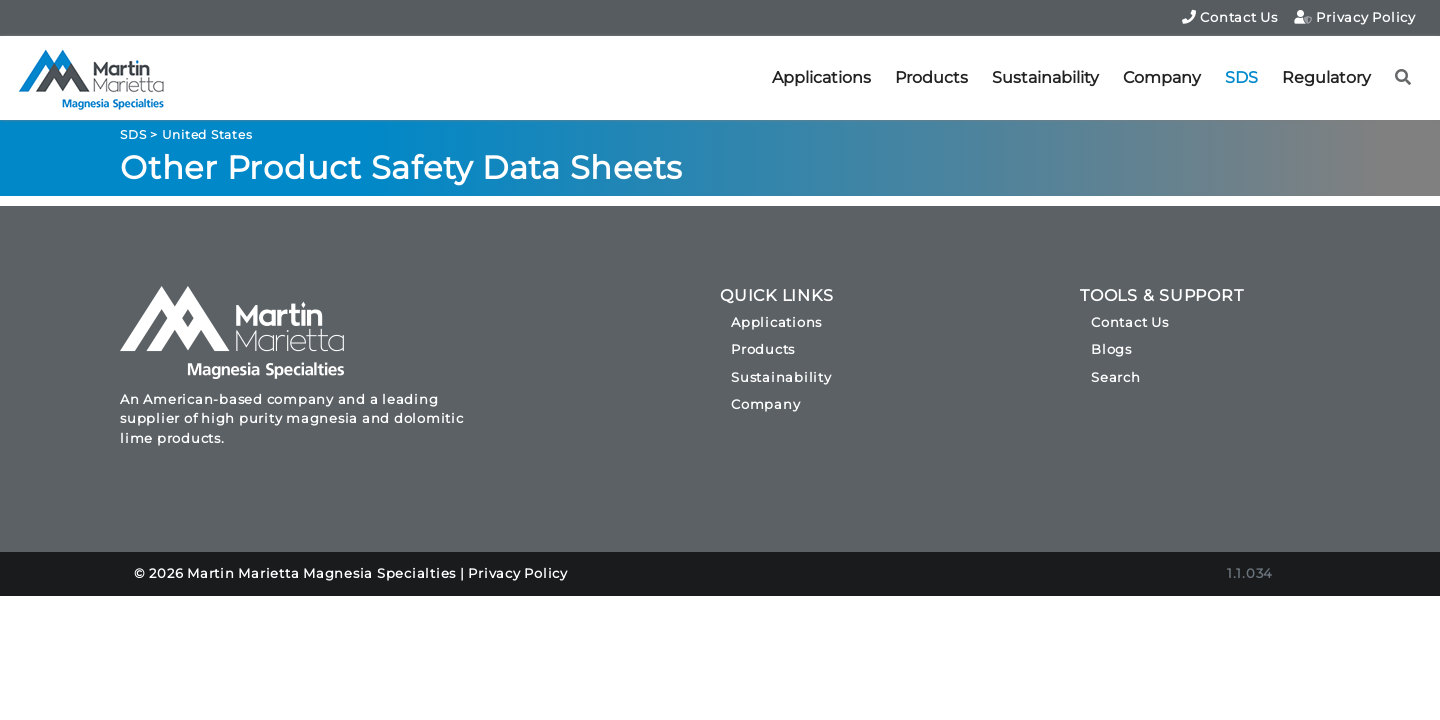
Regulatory (1326, 77)
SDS (1241, 77)
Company (1162, 77)
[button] (1403, 78)
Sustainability (1045, 77)
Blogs (1111, 349)
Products (931, 77)
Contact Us (1230, 17)
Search (1116, 377)
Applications (821, 77)
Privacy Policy (1355, 17)
